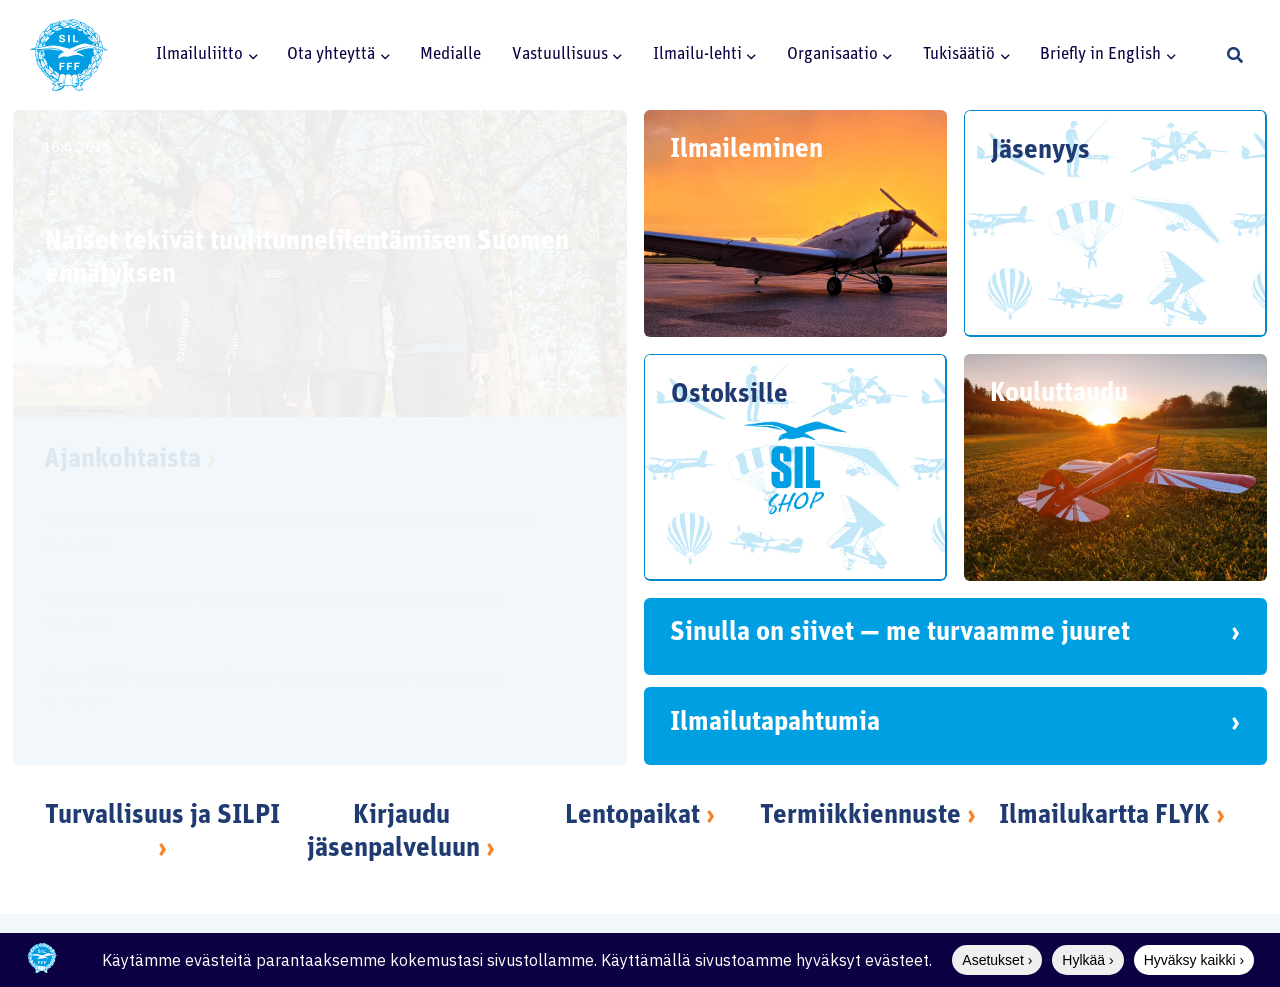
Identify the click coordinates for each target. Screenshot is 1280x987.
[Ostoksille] (795, 467)
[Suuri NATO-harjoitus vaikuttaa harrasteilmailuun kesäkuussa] (303, 692)
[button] (250, 55)
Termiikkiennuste (860, 816)
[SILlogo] (69, 55)
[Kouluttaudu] (1115, 467)
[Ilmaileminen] (795, 223)
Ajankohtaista (130, 460)
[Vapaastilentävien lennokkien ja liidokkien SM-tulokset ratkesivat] (303, 535)
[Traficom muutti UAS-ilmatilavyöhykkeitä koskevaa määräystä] (303, 614)
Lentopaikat (632, 816)
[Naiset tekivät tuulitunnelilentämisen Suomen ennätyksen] (320, 263)
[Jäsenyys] (1115, 223)
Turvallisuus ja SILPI (162, 816)
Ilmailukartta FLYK (1104, 816)
